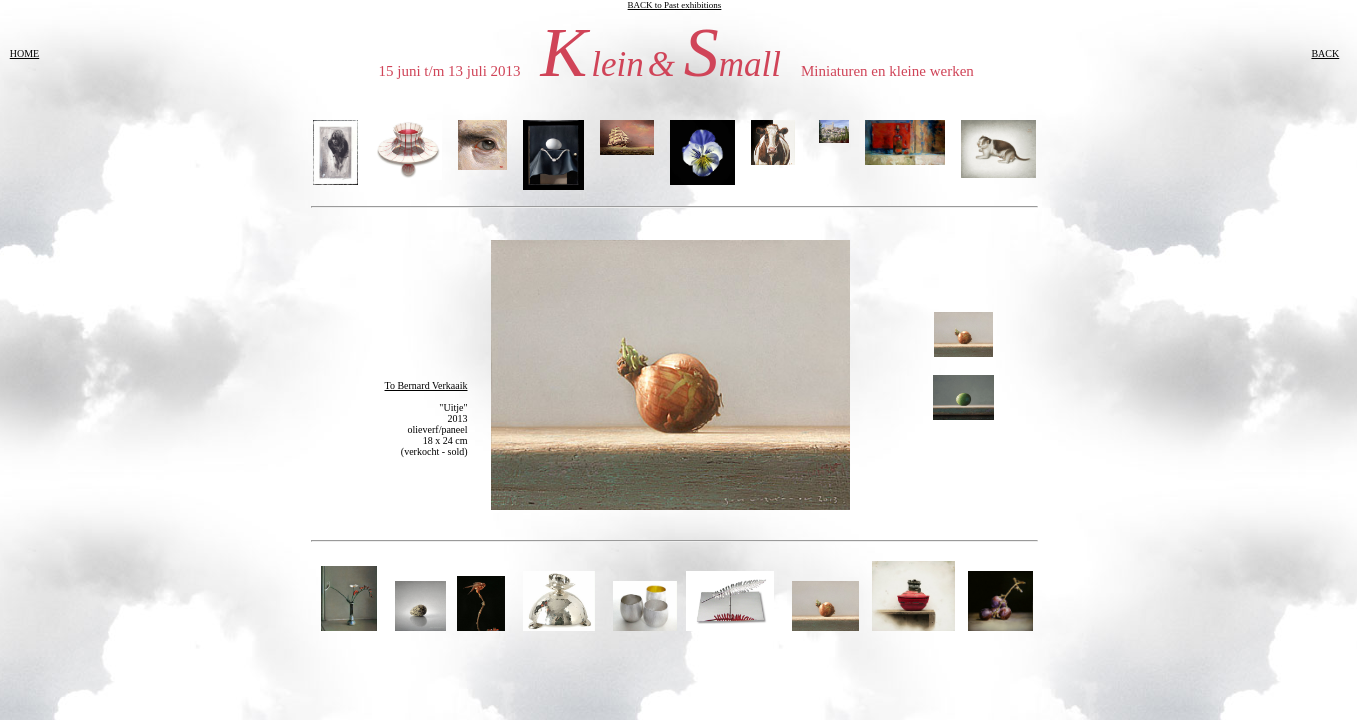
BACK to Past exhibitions (675, 5)
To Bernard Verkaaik (426, 385)
